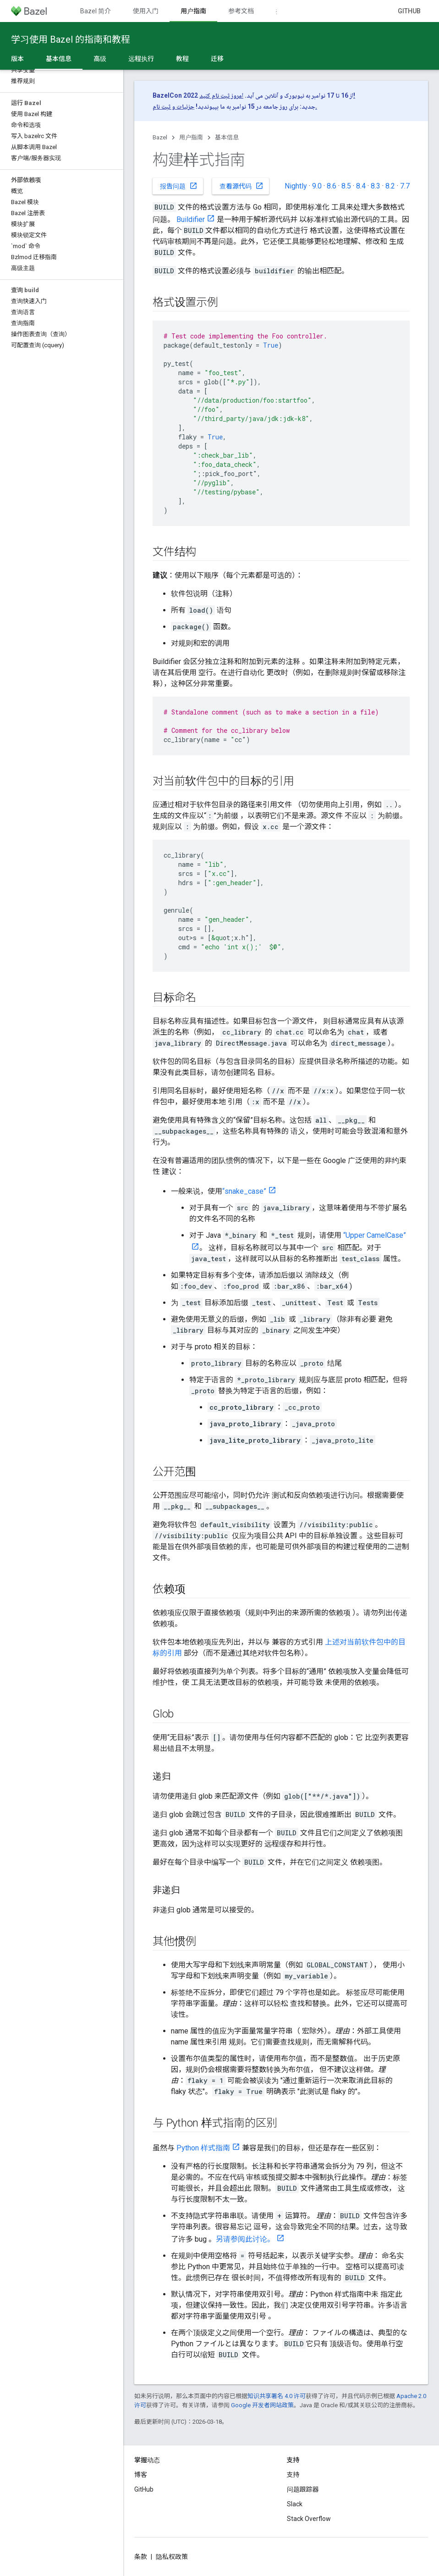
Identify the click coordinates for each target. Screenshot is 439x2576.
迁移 (217, 58)
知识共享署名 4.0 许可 (276, 2396)
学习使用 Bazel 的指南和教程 (70, 39)
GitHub (409, 11)
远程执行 (141, 58)
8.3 (375, 186)
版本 (17, 58)
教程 (182, 58)
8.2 (390, 186)
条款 (140, 2556)
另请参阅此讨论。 (245, 2239)
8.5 (346, 186)
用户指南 (191, 137)
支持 (293, 2474)
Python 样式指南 (203, 2148)
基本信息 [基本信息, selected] (58, 58)
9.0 (317, 186)
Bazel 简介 (95, 11)
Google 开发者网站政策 (262, 2405)
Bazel (160, 137)
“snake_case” (244, 1191)
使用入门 (146, 11)
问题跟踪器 (303, 2489)
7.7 (405, 186)
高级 (99, 58)
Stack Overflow (309, 2518)
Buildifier (190, 219)
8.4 (361, 186)
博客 (140, 2474)
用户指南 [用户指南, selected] (193, 11)
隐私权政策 (172, 2556)
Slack (294, 2504)
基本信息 (227, 137)
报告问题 (179, 186)
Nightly (296, 186)
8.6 (331, 186)
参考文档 (241, 11)
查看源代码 (241, 186)
